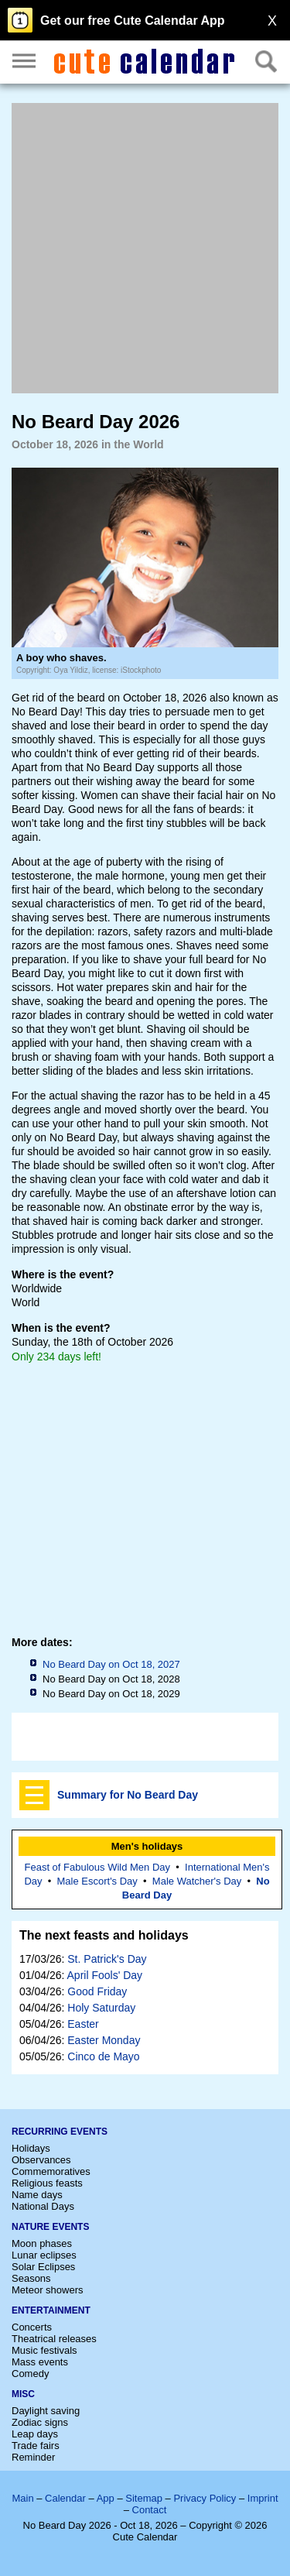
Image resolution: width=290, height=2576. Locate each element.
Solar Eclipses (43, 2266)
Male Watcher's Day (196, 1881)
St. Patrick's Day (106, 1959)
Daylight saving (46, 2411)
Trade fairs (36, 2445)
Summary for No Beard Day (127, 1795)
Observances (41, 2160)
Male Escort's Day (97, 1881)
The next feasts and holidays (104, 1935)
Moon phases (42, 2243)
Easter (82, 2024)
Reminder (33, 2457)
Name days (37, 2194)
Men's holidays (147, 1846)
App (105, 2498)
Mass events (40, 2362)
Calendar (65, 2498)
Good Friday (97, 1991)
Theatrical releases (54, 2338)
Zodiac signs (40, 2422)
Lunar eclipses (44, 2255)
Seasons (31, 2278)
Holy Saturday (101, 2007)
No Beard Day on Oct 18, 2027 (111, 1664)
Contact (149, 2510)
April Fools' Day (105, 1975)
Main (22, 2498)
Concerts (32, 2327)
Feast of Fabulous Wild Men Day (97, 1867)
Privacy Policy (204, 2498)
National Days (43, 2206)
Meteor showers (47, 2290)
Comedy (30, 2373)
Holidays (31, 2148)
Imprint (262, 2498)
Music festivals (44, 2350)
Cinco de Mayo (103, 2056)
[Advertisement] (145, 248)
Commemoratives (51, 2171)
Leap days (35, 2434)
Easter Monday (103, 2040)
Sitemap (143, 2498)
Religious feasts (47, 2183)
